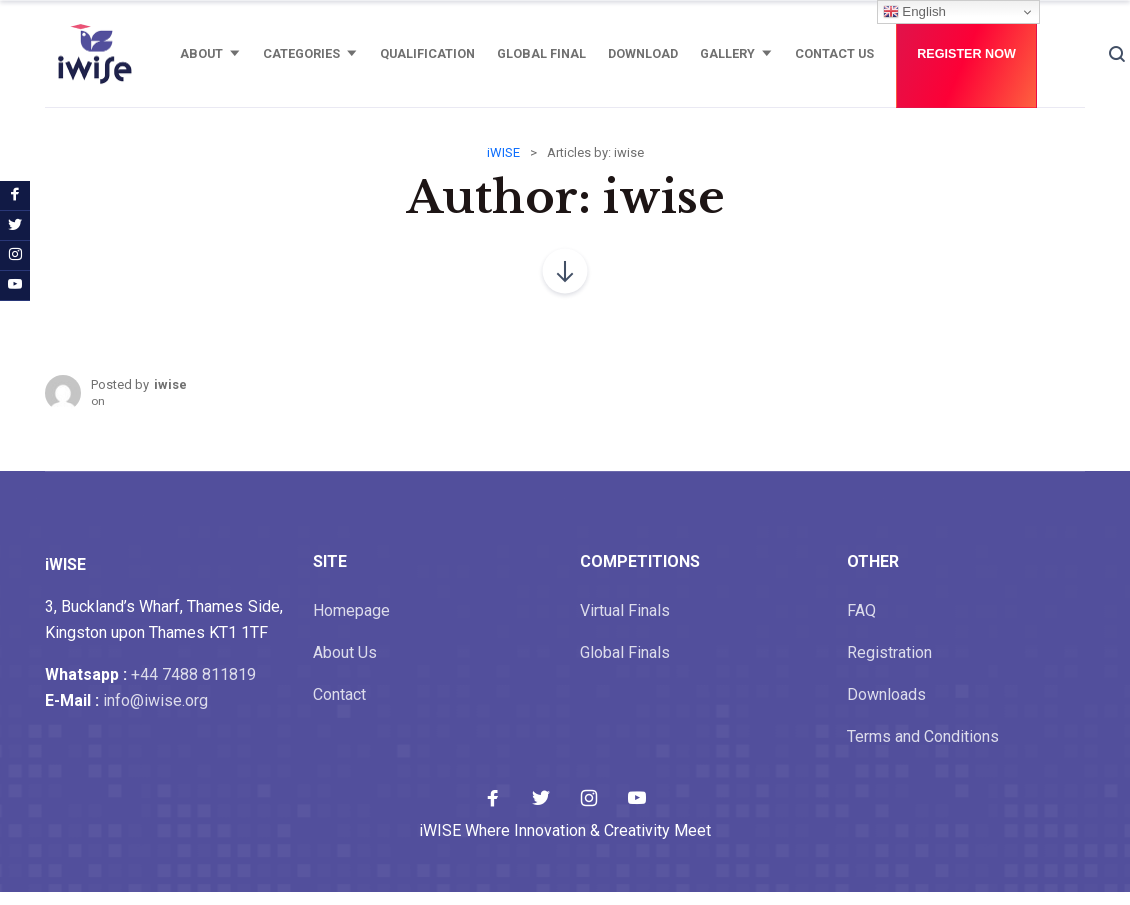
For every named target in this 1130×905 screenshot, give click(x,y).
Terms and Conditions (923, 749)
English (914, 12)
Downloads (886, 707)
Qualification (427, 53)
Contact (339, 707)
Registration (889, 665)
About (201, 53)
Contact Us (834, 53)
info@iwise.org (155, 713)
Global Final (541, 53)
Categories (301, 53)
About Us (345, 665)
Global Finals (625, 665)
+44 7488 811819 (193, 687)
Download (643, 53)
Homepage (351, 623)
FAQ (861, 623)
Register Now (966, 54)
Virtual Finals (625, 623)
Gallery (727, 53)
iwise (170, 397)
